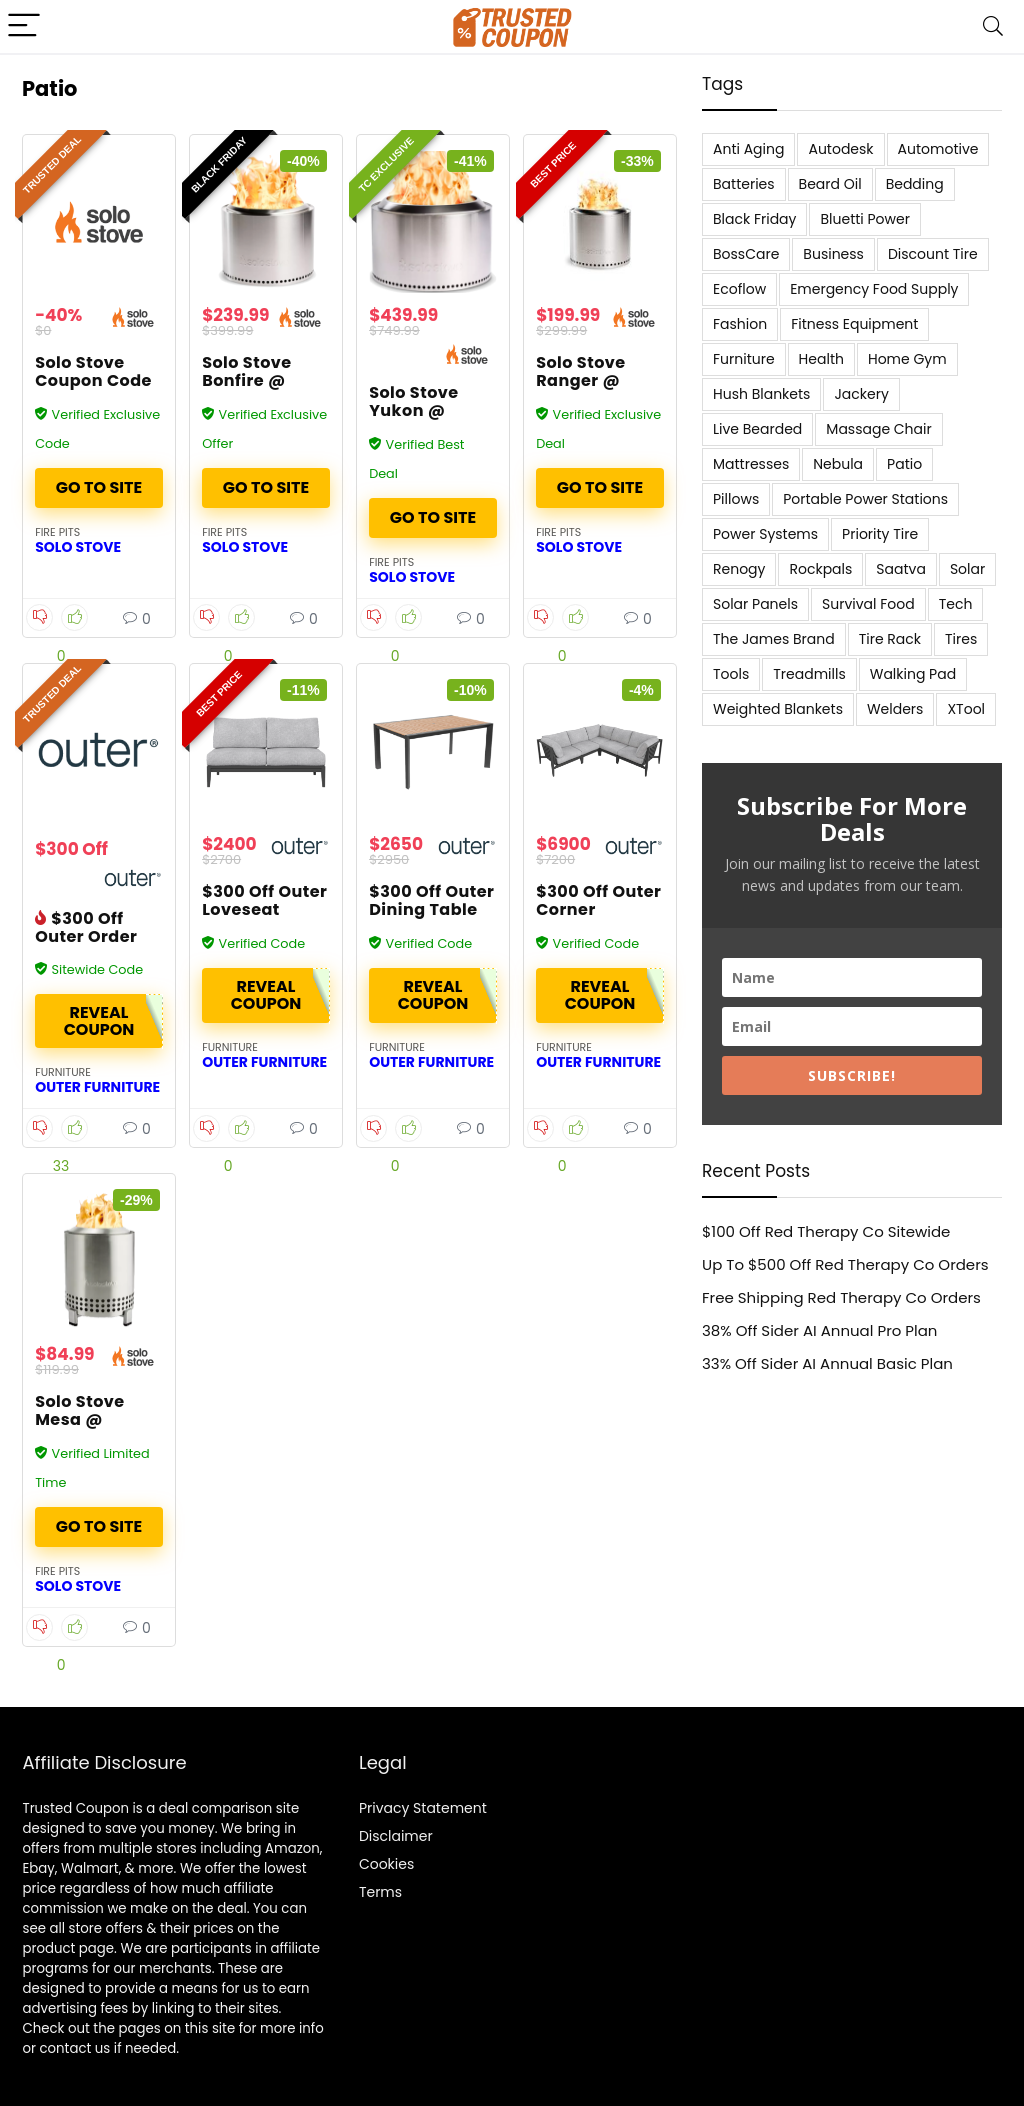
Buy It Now (99, 488)
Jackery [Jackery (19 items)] (861, 394)
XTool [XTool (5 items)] (966, 709)
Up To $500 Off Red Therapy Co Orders (845, 1264)
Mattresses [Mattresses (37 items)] (751, 464)
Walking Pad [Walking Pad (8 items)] (913, 674)
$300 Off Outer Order (86, 927)
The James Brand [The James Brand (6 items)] (774, 639)
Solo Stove (78, 547)
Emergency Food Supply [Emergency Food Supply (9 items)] (874, 289)
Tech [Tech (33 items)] (956, 604)
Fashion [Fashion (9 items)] (740, 324)
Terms (380, 1892)
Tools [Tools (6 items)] (731, 674)
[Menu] (24, 26)
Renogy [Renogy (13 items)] (739, 569)
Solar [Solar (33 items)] (967, 569)
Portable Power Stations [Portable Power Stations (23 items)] (865, 499)
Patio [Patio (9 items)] (904, 464)
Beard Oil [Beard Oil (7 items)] (830, 184)
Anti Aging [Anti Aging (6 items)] (748, 149)
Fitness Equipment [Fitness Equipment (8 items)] (854, 324)
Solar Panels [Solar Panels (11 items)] (755, 604)
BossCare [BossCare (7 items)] (746, 254)
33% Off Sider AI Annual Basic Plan (827, 1363)
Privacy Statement (423, 1808)
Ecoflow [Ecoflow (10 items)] (739, 289)
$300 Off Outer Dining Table (431, 900)
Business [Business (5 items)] (833, 254)
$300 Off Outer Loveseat (264, 900)
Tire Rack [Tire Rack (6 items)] (890, 639)
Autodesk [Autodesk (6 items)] (840, 149)
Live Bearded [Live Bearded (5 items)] (757, 429)
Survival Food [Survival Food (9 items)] (868, 604)
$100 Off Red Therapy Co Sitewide (826, 1231)
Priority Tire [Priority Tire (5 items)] (880, 534)
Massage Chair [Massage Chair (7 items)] (878, 429)
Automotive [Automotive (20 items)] (938, 149)
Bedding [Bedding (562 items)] (915, 184)
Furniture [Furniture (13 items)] (744, 359)
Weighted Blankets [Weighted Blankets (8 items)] (778, 709)
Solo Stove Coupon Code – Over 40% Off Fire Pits (98, 389)
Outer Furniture (97, 1087)
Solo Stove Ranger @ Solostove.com (600, 380)
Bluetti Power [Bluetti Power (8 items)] (865, 219)
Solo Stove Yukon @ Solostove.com (433, 410)
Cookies (386, 1864)
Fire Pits (57, 532)
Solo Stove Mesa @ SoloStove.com (99, 1419)
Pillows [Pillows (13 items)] (736, 499)
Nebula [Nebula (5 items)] (838, 464)
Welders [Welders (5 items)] (895, 709)
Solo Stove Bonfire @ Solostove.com (266, 380)
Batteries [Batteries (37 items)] (744, 184)
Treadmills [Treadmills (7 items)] (809, 674)
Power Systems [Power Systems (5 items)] (765, 534)
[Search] (993, 26)
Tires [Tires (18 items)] (961, 639)
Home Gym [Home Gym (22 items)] (907, 359)
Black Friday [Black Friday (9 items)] (754, 219)
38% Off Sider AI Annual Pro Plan (819, 1330)
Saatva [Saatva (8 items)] (901, 569)
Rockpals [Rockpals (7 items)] (820, 569)
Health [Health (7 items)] (821, 359)
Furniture (63, 1072)
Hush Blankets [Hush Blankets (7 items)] (761, 394)
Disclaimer (396, 1836)
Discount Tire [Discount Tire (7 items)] (933, 254)
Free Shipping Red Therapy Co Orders (841, 1297)
